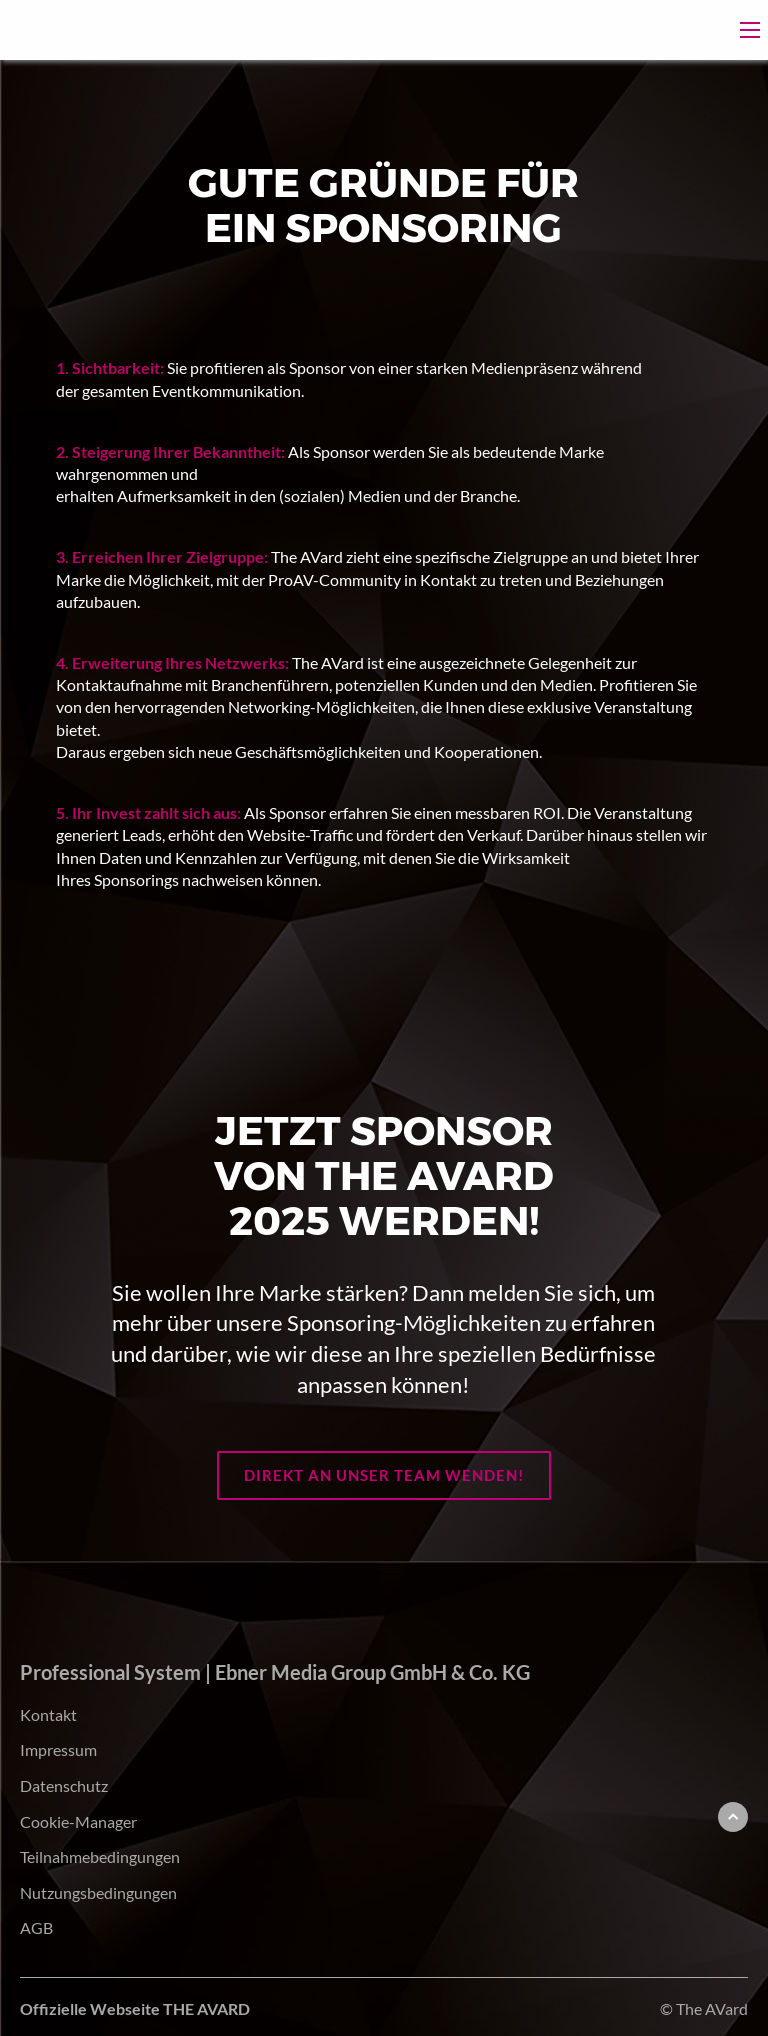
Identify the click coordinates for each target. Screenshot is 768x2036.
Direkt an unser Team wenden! (384, 1475)
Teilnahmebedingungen (100, 1856)
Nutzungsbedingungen (98, 1892)
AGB (36, 1927)
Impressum (58, 1749)
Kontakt (48, 1714)
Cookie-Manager (78, 1821)
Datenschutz (64, 1785)
